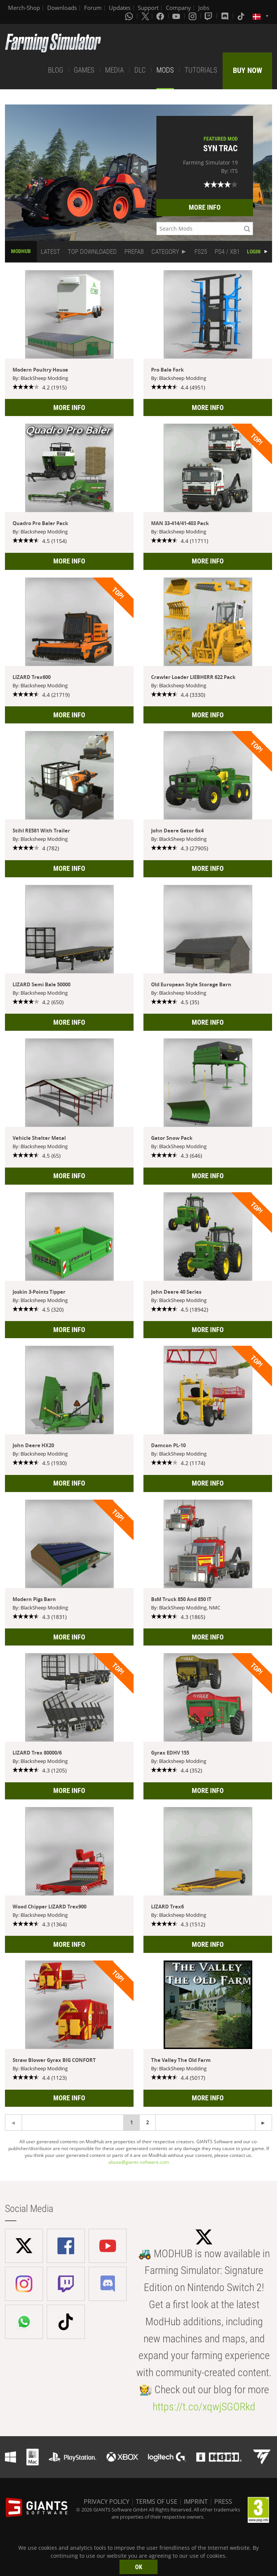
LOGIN (254, 251)
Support (148, 7)
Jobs (203, 7)
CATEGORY (165, 251)
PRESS (223, 2501)
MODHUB (21, 251)
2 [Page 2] (147, 2122)
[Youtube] (176, 16)
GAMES (84, 70)
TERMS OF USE (156, 2501)
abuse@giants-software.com (138, 2162)
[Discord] (225, 16)
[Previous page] (263, 2122)
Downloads (62, 7)
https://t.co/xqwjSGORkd (204, 2406)
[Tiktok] (241, 16)
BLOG (55, 70)
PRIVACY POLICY (106, 2501)
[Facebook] (161, 16)
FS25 (200, 251)
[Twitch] (209, 16)
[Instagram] (193, 16)
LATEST (50, 251)
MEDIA (114, 70)
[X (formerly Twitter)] (145, 16)
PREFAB (134, 251)
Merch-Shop (24, 7)
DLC (140, 70)
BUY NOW (247, 70)
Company (178, 7)
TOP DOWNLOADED (92, 251)
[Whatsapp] (129, 16)
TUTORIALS (201, 70)
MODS (165, 70)
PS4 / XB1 (227, 251)
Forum (93, 7)
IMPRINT (196, 2501)
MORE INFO (205, 207)
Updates (120, 7)
